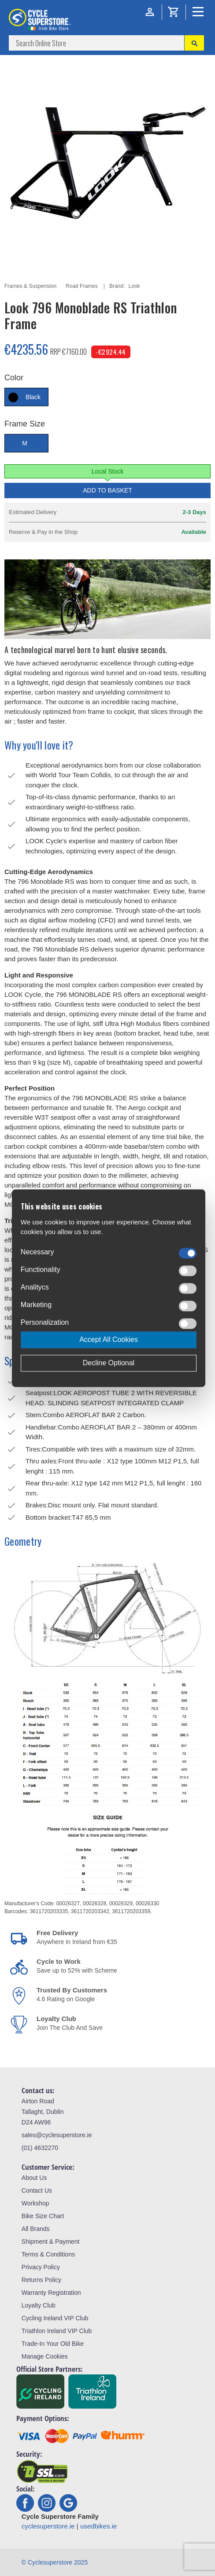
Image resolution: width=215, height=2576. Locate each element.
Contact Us (37, 2190)
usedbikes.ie (98, 2526)
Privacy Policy (41, 2267)
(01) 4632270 (40, 2147)
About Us (34, 2177)
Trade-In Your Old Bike (53, 2343)
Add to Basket (107, 490)
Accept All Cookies (108, 1339)
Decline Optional (108, 1363)
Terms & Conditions (48, 2254)
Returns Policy (41, 2279)
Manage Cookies (45, 2356)
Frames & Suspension (30, 286)
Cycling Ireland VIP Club (55, 2318)
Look (134, 286)
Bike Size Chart (43, 2216)
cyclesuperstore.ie (48, 2526)
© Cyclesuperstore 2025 (55, 2562)
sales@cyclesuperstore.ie (57, 2135)
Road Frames (82, 286)
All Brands (36, 2228)
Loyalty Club (39, 2305)
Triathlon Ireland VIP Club (57, 2330)
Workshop (35, 2203)
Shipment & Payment (51, 2241)
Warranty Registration (51, 2292)
